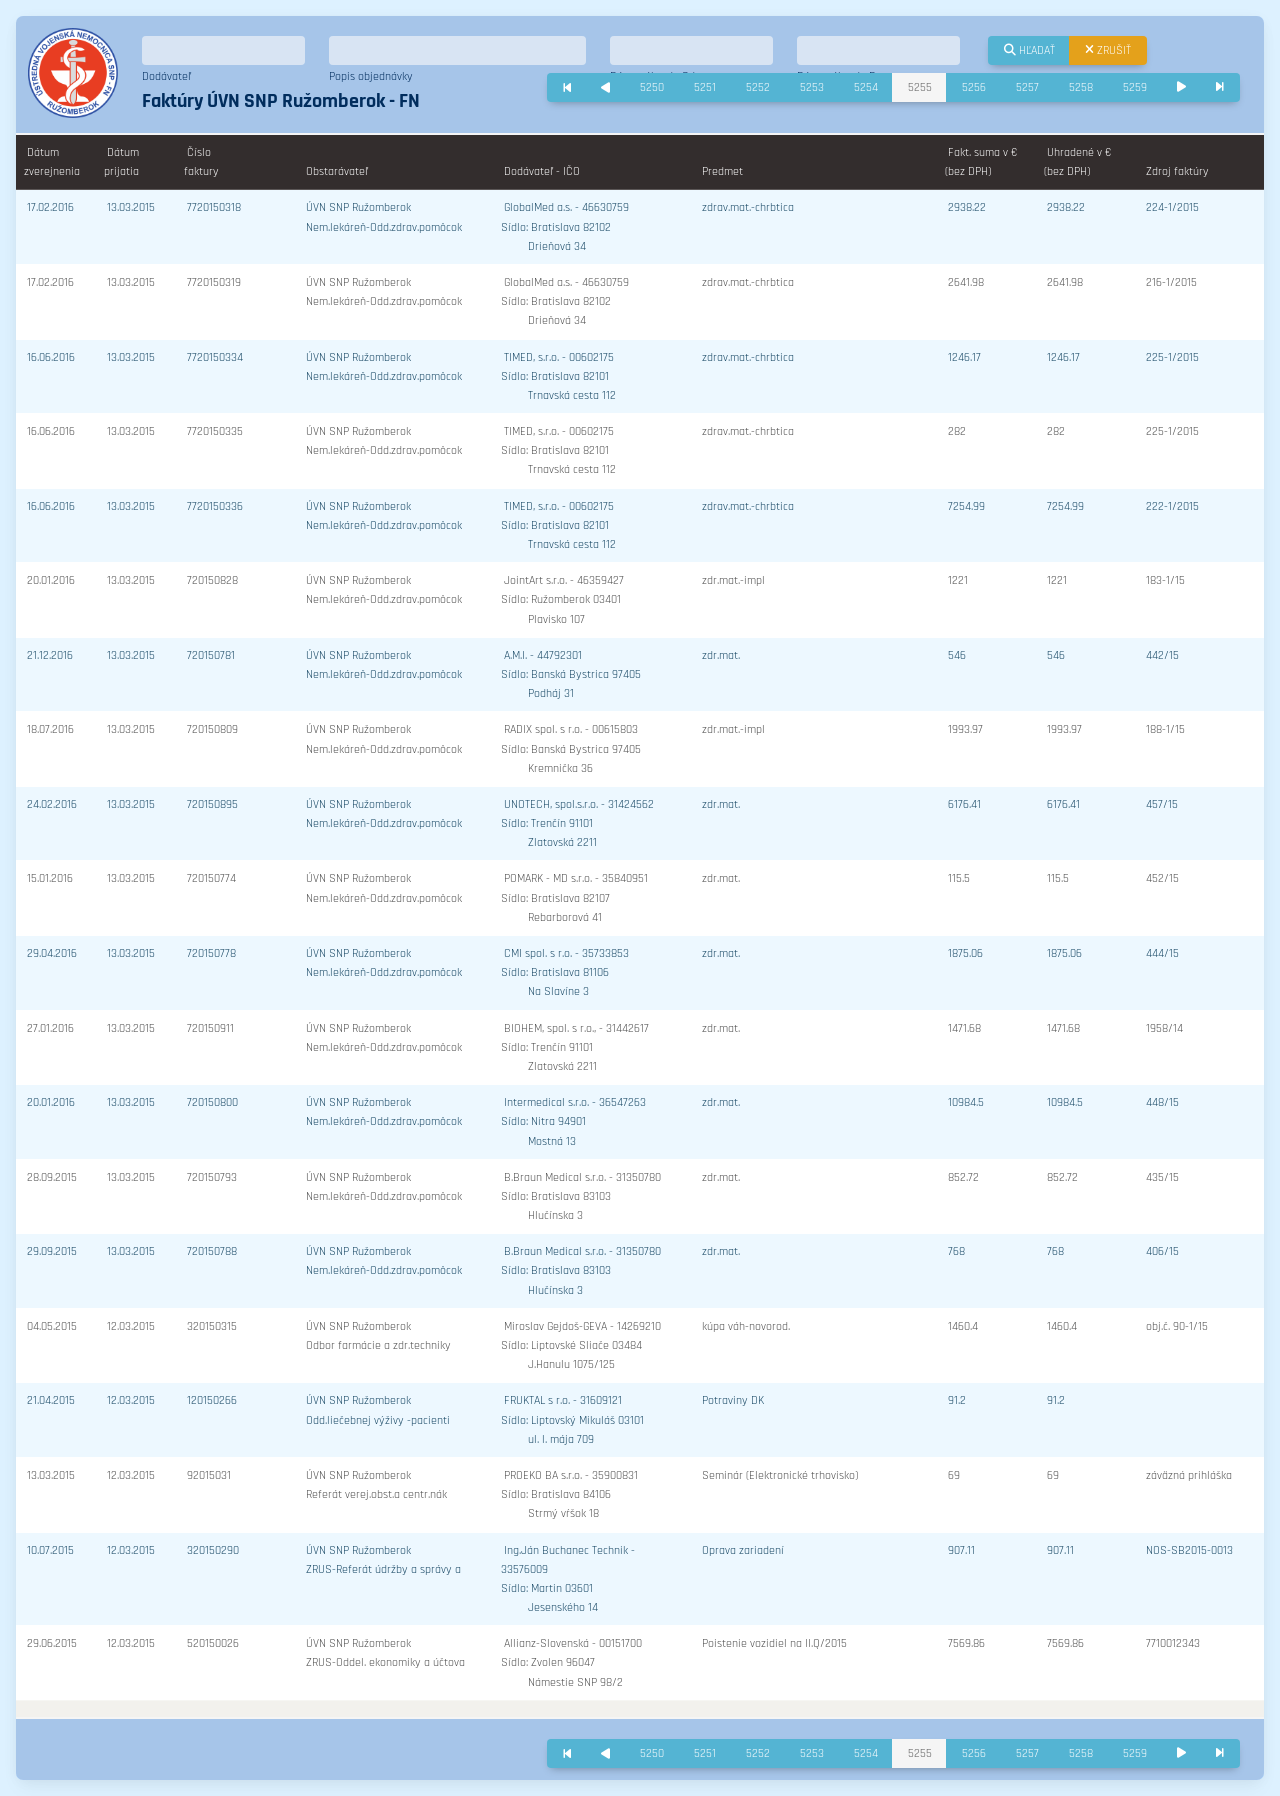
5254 (866, 87)
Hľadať (1029, 50)
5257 (1027, 87)
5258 (1081, 87)
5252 (758, 87)
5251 (705, 87)
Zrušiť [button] (1108, 50)
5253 (812, 87)
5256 (974, 87)
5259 (1135, 87)
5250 (652, 87)
